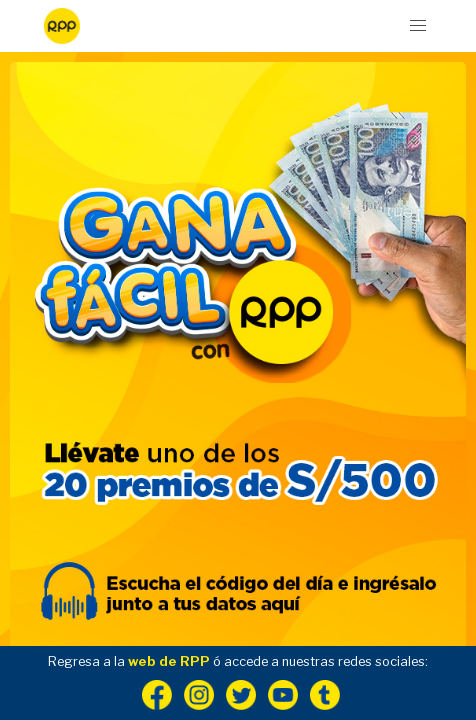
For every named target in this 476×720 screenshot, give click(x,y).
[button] (418, 26)
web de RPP (169, 661)
